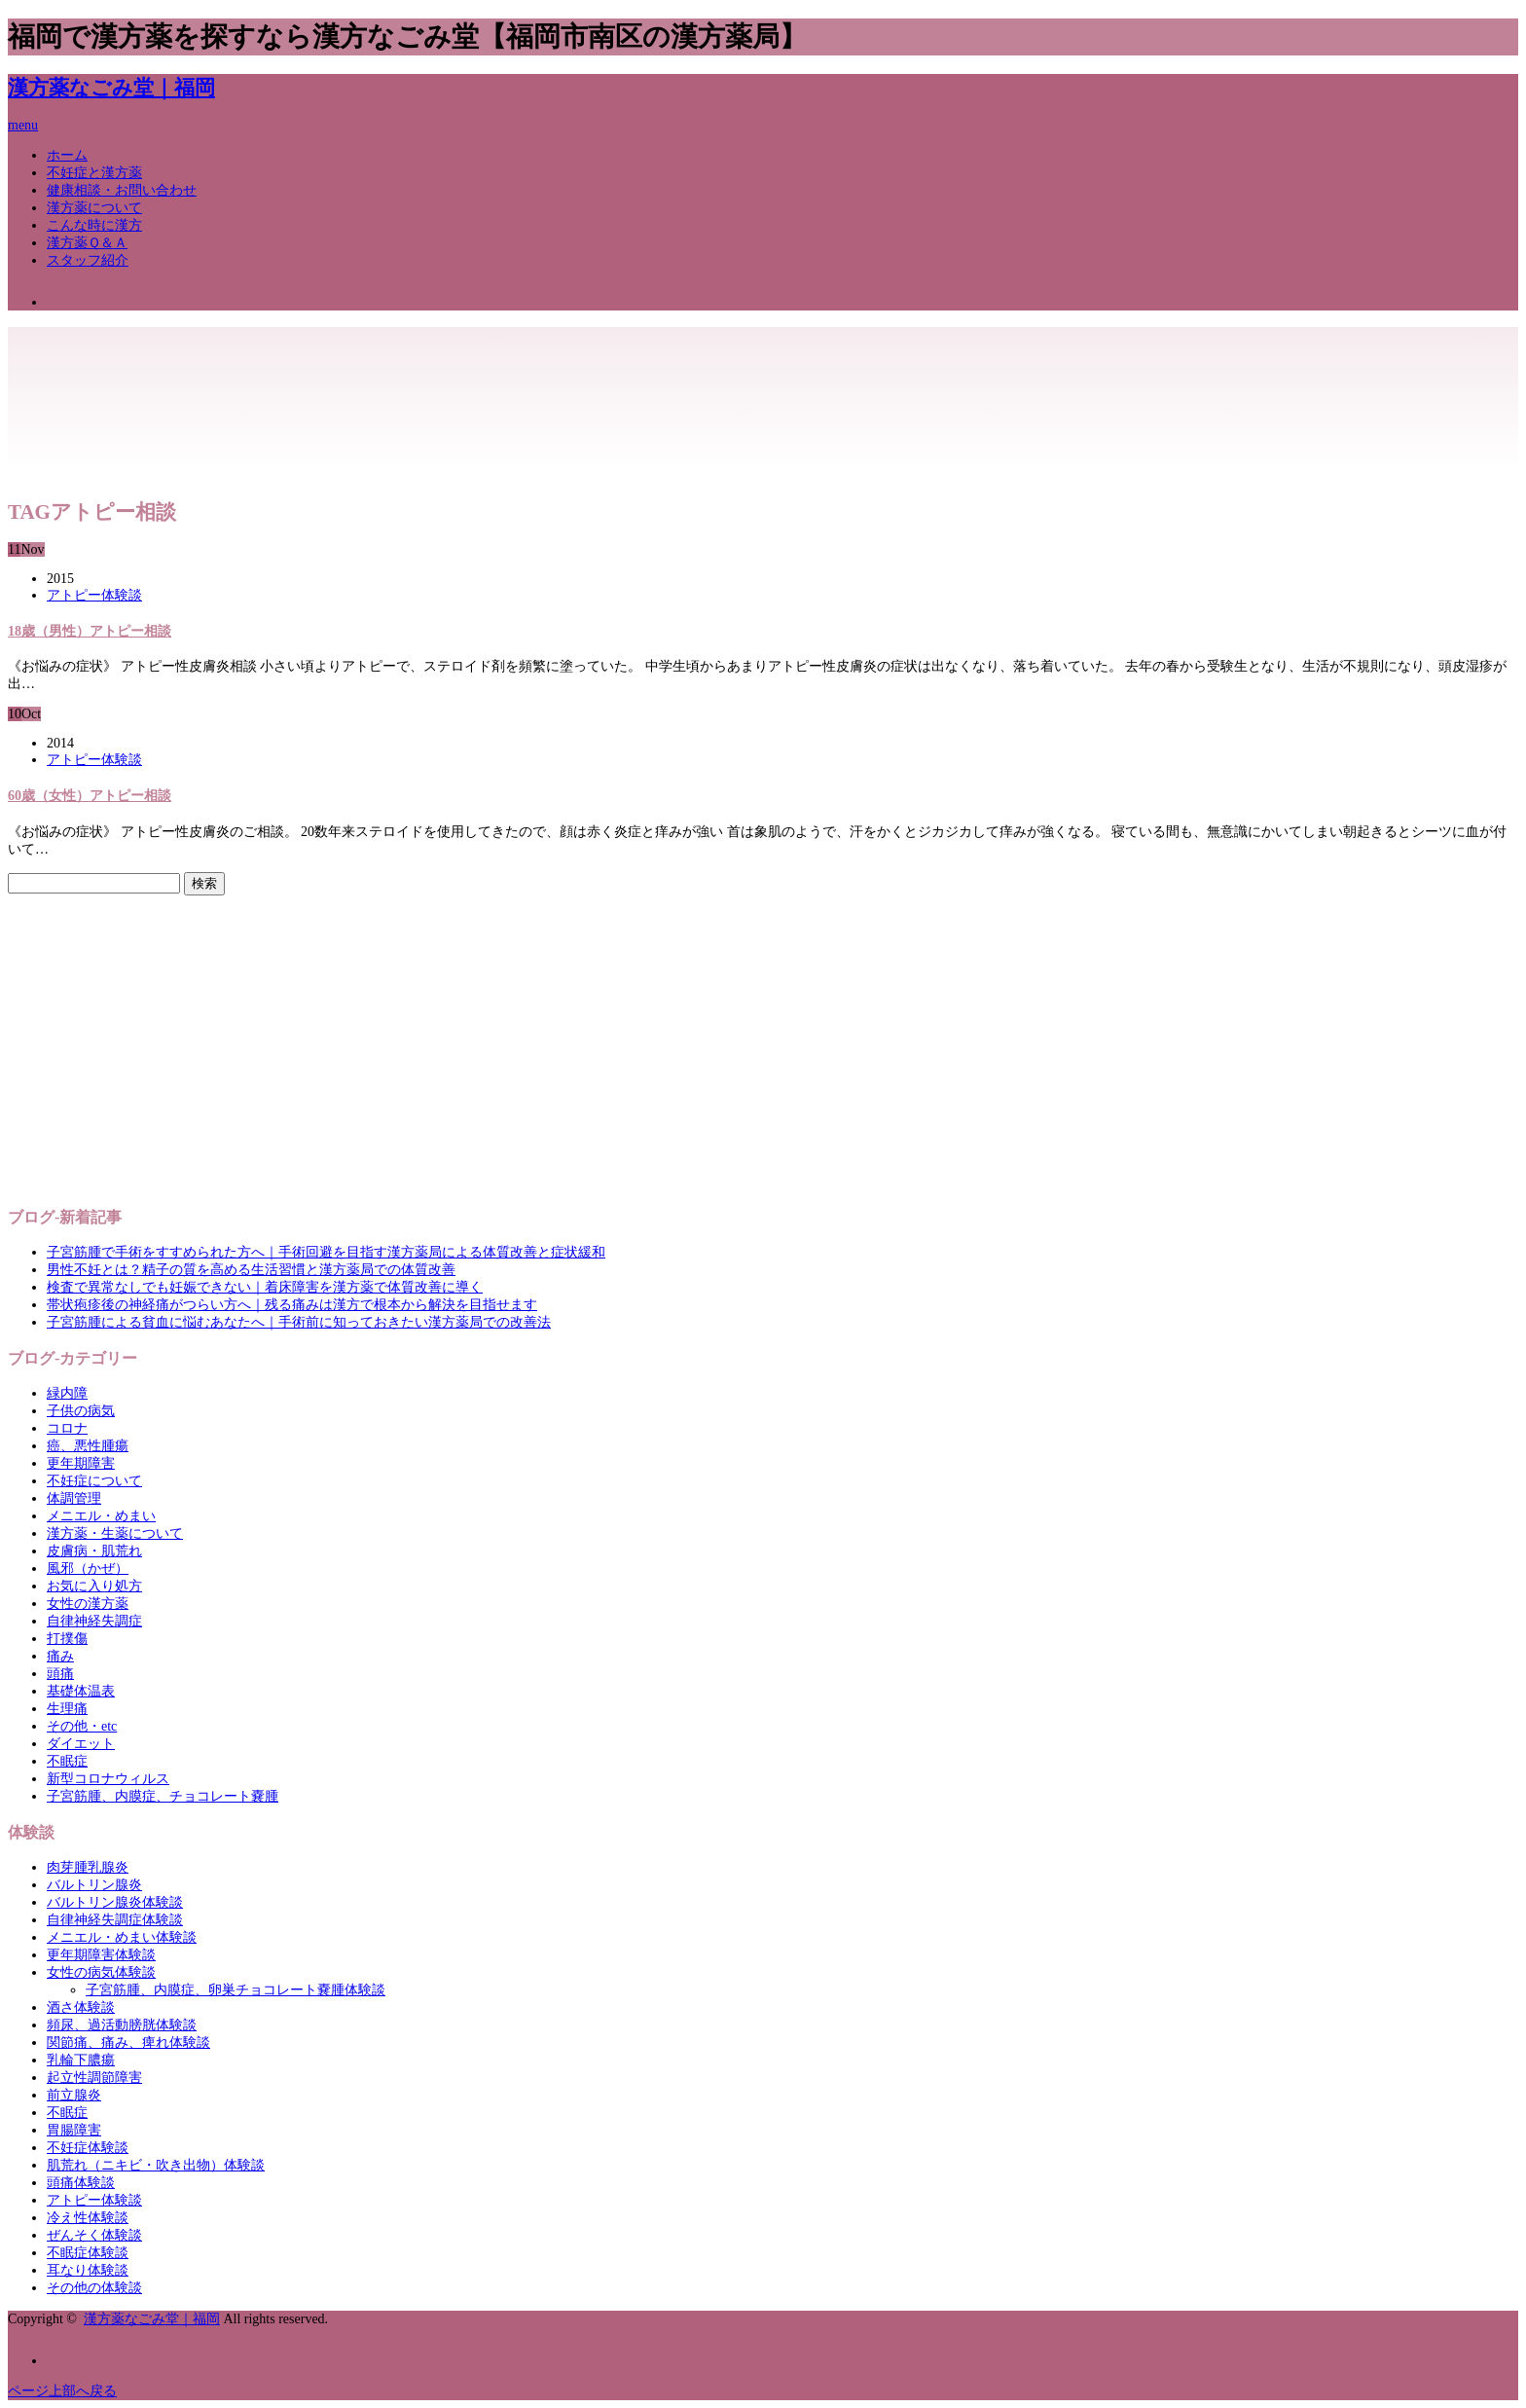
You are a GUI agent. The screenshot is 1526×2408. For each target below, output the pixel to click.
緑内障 (67, 1393)
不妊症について (94, 1481)
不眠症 (67, 1761)
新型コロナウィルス (108, 1778)
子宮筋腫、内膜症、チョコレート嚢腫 (162, 1796)
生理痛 (67, 1708)
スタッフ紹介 (87, 260)
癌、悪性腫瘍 (87, 1446)
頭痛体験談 (81, 2182)
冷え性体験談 (87, 2217)
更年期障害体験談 (101, 1955)
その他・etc (82, 1726)
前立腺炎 (74, 2095)
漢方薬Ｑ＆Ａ (87, 243)
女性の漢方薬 (87, 1603)
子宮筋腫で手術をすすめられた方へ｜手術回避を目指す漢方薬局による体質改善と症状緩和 (326, 1252)
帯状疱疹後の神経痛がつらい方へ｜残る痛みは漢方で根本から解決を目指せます (292, 1304)
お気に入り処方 (94, 1586)
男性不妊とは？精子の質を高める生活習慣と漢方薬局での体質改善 (251, 1269)
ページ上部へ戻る (62, 2391)
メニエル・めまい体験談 (122, 1937)
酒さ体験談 (81, 2007)
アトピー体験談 (94, 595)
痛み (60, 1656)
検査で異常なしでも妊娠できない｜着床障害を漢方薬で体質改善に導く (265, 1287)
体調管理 (74, 1498)
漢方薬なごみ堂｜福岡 (111, 87)
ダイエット (81, 1743)
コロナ (67, 1428)
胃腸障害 (74, 2130)
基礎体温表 (81, 1691)
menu (23, 125)
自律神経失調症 (94, 1621)
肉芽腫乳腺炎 (87, 1867)
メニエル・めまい (101, 1516)
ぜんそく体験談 (94, 2235)
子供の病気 (81, 1411)
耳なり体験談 (87, 2270)
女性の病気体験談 (101, 1972)
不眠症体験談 (87, 2252)
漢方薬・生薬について (115, 1533)
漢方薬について (94, 208)
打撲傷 (67, 1638)
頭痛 (60, 1673)
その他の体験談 (94, 2287)
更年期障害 (81, 1463)
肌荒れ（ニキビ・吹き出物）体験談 (156, 2165)
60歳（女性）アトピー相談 (89, 795)
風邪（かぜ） (87, 1568)
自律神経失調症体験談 (115, 1920)
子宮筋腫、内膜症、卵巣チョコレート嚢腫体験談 (235, 1990)
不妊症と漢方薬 (94, 172)
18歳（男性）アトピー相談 (89, 631)
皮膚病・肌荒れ (94, 1551)
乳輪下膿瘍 (81, 2060)
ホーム (67, 155)
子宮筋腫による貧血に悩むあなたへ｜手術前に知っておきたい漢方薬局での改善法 (299, 1322)
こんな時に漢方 (94, 225)
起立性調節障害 (94, 2077)
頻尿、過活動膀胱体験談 (122, 2025)
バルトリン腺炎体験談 (115, 1902)
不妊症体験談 (87, 2147)
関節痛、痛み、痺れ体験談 (128, 2042)
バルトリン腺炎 (94, 1885)
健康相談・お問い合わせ (122, 190)
